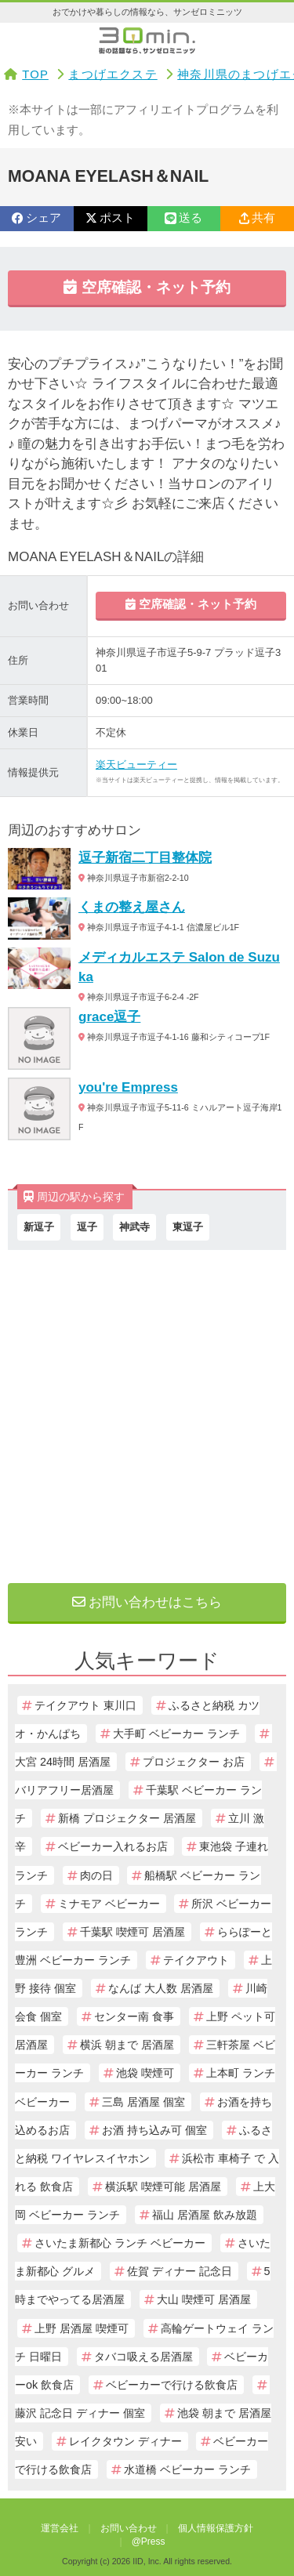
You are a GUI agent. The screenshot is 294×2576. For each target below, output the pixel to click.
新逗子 (39, 1227)
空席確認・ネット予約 (147, 287)
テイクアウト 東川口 (85, 1705)
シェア (36, 218)
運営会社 (59, 2528)
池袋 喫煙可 (145, 2073)
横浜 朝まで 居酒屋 (127, 2044)
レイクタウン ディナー (125, 2441)
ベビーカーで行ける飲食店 (172, 2385)
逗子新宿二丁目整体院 (145, 857)
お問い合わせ (128, 2528)
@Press (148, 2541)
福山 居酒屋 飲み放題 (204, 2214)
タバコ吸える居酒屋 (143, 2356)
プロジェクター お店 (194, 1761)
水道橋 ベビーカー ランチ (187, 2469)
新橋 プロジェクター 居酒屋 (127, 1818)
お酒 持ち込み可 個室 (154, 2130)
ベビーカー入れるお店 (113, 1846)
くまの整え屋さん (131, 907)
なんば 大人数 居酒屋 (160, 1988)
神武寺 (134, 1227)
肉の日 (96, 1875)
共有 (257, 218)
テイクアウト (196, 1960)
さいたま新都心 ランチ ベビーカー (119, 2243)
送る (183, 218)
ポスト (110, 218)
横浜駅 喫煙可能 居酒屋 (163, 2186)
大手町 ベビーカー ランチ (176, 1733)
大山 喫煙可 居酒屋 (204, 2299)
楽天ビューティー (136, 764)
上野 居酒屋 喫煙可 (81, 2328)
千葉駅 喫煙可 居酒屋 (132, 1932)
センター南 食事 (134, 2016)
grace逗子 (109, 1016)
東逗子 (187, 1227)
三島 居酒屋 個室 (143, 2102)
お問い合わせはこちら (147, 1602)
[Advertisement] (147, 1413)
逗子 (87, 1227)
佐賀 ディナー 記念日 (179, 2271)
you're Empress (128, 1087)
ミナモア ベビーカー (109, 1903)
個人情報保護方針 (215, 2528)
